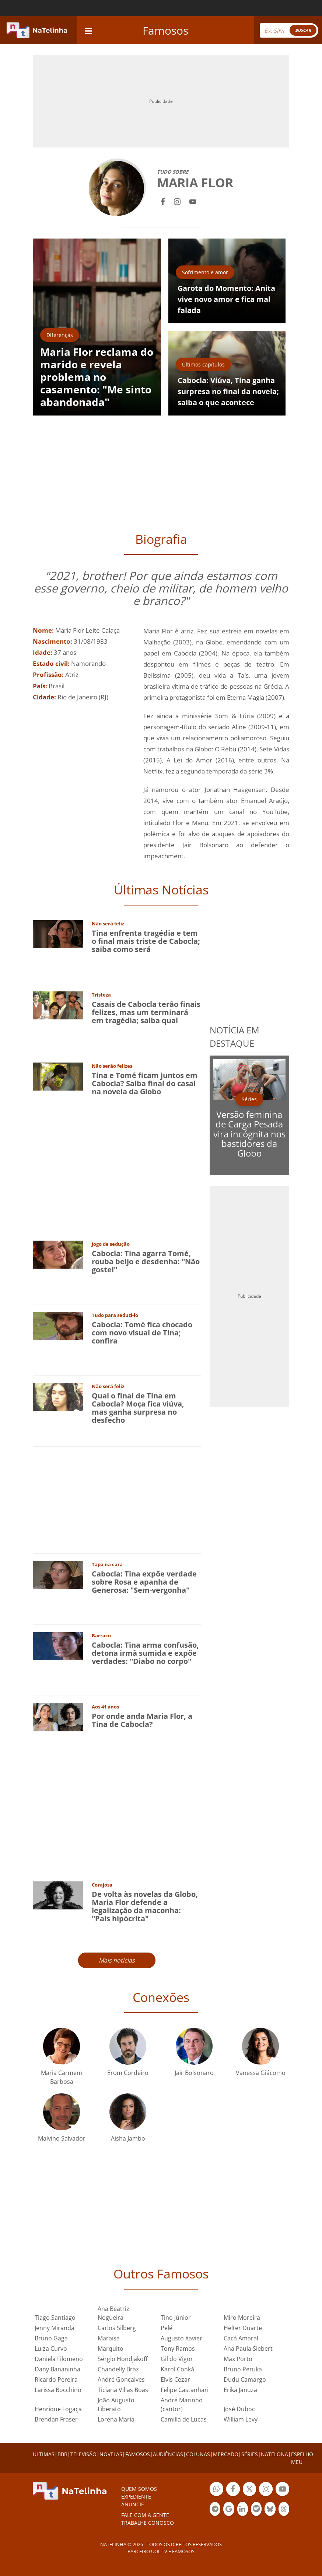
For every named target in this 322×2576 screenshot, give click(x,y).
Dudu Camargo (245, 2379)
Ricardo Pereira (56, 2379)
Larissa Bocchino (58, 2390)
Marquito (110, 2348)
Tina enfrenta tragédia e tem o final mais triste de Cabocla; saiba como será (146, 941)
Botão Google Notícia (228, 2510)
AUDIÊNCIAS (168, 2454)
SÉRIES (249, 2454)
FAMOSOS (137, 2454)
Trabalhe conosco (147, 2522)
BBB (62, 2454)
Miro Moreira (242, 2317)
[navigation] (88, 30)
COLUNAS (198, 2454)
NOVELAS (110, 2454)
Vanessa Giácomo (261, 2073)
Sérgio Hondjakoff (123, 2359)
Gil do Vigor (177, 2359)
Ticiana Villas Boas (123, 2390)
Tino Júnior (176, 2317)
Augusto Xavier (181, 2338)
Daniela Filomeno (59, 2359)
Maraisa (109, 2338)
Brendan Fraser (56, 2419)
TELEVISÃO (83, 2454)
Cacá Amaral (241, 2338)
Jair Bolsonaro (194, 2073)
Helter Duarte (243, 2328)
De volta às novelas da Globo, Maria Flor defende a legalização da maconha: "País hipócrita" (145, 1906)
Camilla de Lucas (184, 2419)
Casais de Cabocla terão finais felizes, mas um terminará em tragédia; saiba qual (146, 1012)
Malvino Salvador (61, 2138)
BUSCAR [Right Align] (303, 30)
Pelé (166, 2328)
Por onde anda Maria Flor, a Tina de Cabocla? (142, 1720)
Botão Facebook (233, 2490)
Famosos (165, 30)
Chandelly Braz (118, 2369)
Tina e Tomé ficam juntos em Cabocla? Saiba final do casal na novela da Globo (144, 1083)
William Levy (241, 2419)
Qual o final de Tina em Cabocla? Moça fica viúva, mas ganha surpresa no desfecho (138, 1408)
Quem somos (139, 2488)
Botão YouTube (282, 2490)
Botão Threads (284, 2510)
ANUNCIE (132, 2504)
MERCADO (225, 2454)
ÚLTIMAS (44, 2454)
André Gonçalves (121, 2379)
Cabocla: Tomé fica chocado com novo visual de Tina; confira (142, 1333)
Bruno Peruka (243, 2369)
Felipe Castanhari (185, 2390)
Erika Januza (240, 2390)
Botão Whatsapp (216, 2490)
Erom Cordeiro (127, 2073)
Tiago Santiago (55, 2317)
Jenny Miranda (54, 2328)
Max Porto (238, 2359)
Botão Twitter (249, 2490)
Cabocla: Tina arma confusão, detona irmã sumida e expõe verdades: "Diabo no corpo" (145, 1653)
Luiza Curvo (51, 2348)
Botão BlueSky (270, 2510)
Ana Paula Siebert (248, 2348)
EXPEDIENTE (136, 2496)
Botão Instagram (266, 2490)
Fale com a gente (145, 2514)
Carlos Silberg (117, 2328)
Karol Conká (177, 2369)
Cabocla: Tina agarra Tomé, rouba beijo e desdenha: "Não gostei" (146, 1261)
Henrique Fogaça (58, 2409)
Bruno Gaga (51, 2338)
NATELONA (274, 2454)
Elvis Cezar (175, 2379)
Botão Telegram (215, 2510)
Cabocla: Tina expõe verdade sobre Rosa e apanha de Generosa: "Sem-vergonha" (144, 1582)
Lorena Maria (116, 2419)
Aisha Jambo (128, 2138)
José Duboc (239, 2409)
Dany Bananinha (57, 2369)
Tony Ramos (178, 2348)
